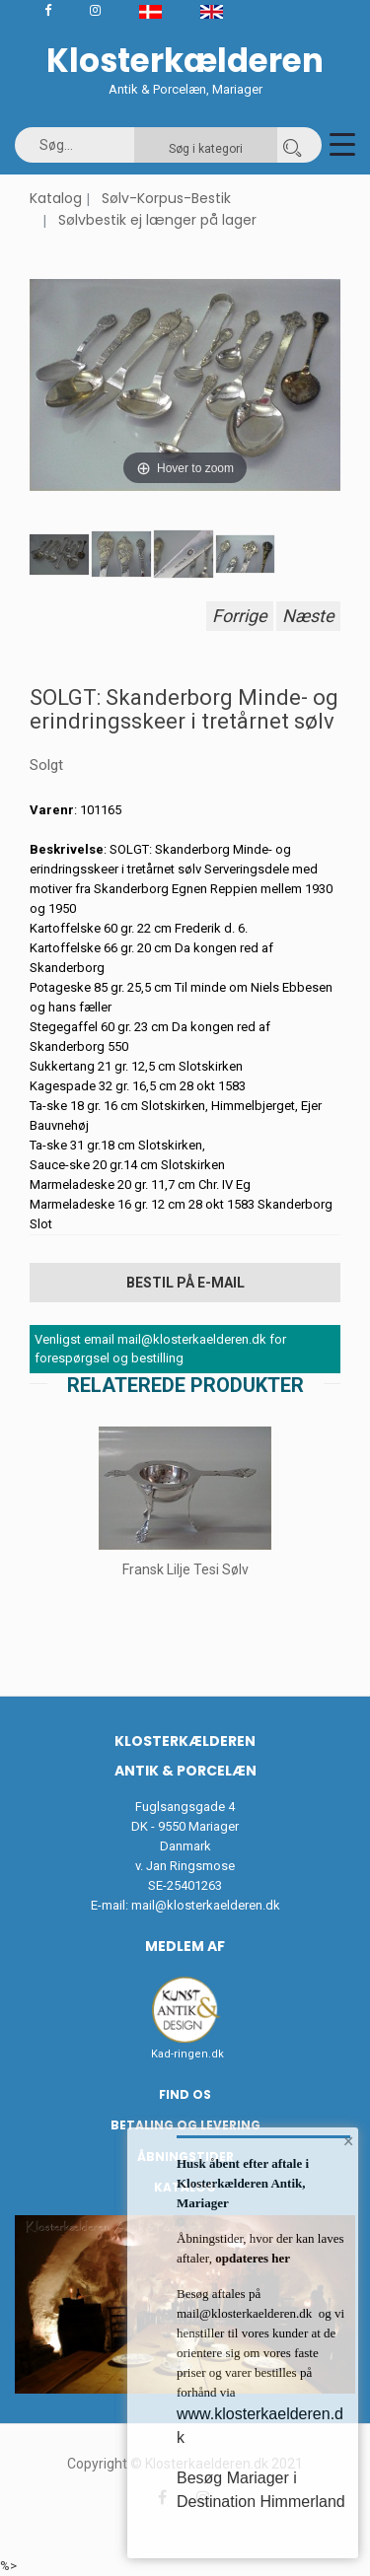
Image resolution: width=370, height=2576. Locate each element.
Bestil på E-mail (185, 1282)
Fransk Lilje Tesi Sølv (185, 1569)
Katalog (56, 198)
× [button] (348, 2141)
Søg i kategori (206, 149)
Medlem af (185, 1946)
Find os (185, 2094)
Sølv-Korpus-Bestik (166, 198)
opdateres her (251, 2258)
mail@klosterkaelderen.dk (205, 1905)
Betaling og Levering (185, 2125)
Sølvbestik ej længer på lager (157, 220)
